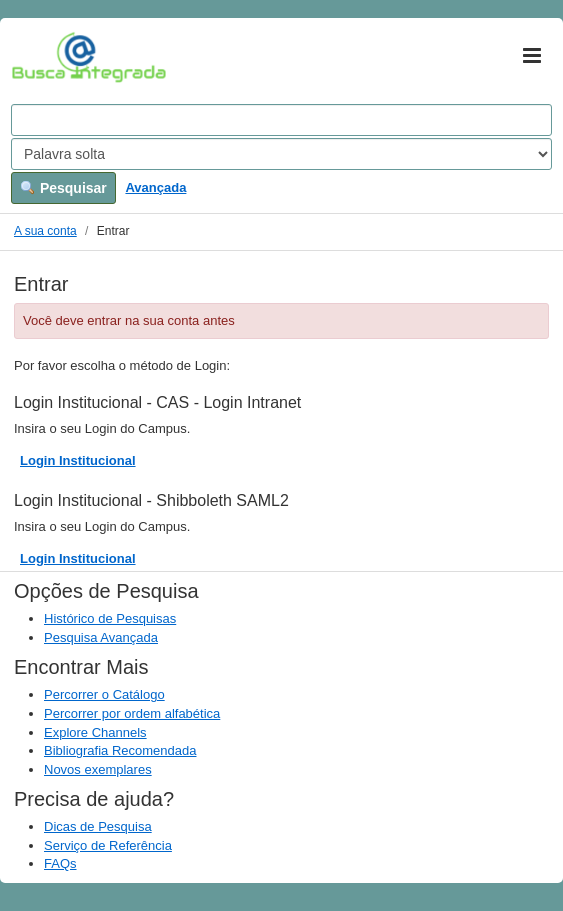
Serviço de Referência (108, 845)
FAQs (60, 863)
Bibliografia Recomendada (120, 750)
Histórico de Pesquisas (110, 618)
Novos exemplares (98, 769)
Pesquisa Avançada (101, 637)
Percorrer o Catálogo (104, 694)
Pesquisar (63, 188)
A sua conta (45, 231)
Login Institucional (78, 460)
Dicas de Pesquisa (98, 826)
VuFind (42, 57)
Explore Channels (95, 732)
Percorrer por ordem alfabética (132, 713)
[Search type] (281, 154)
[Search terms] (281, 120)
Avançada (155, 187)
